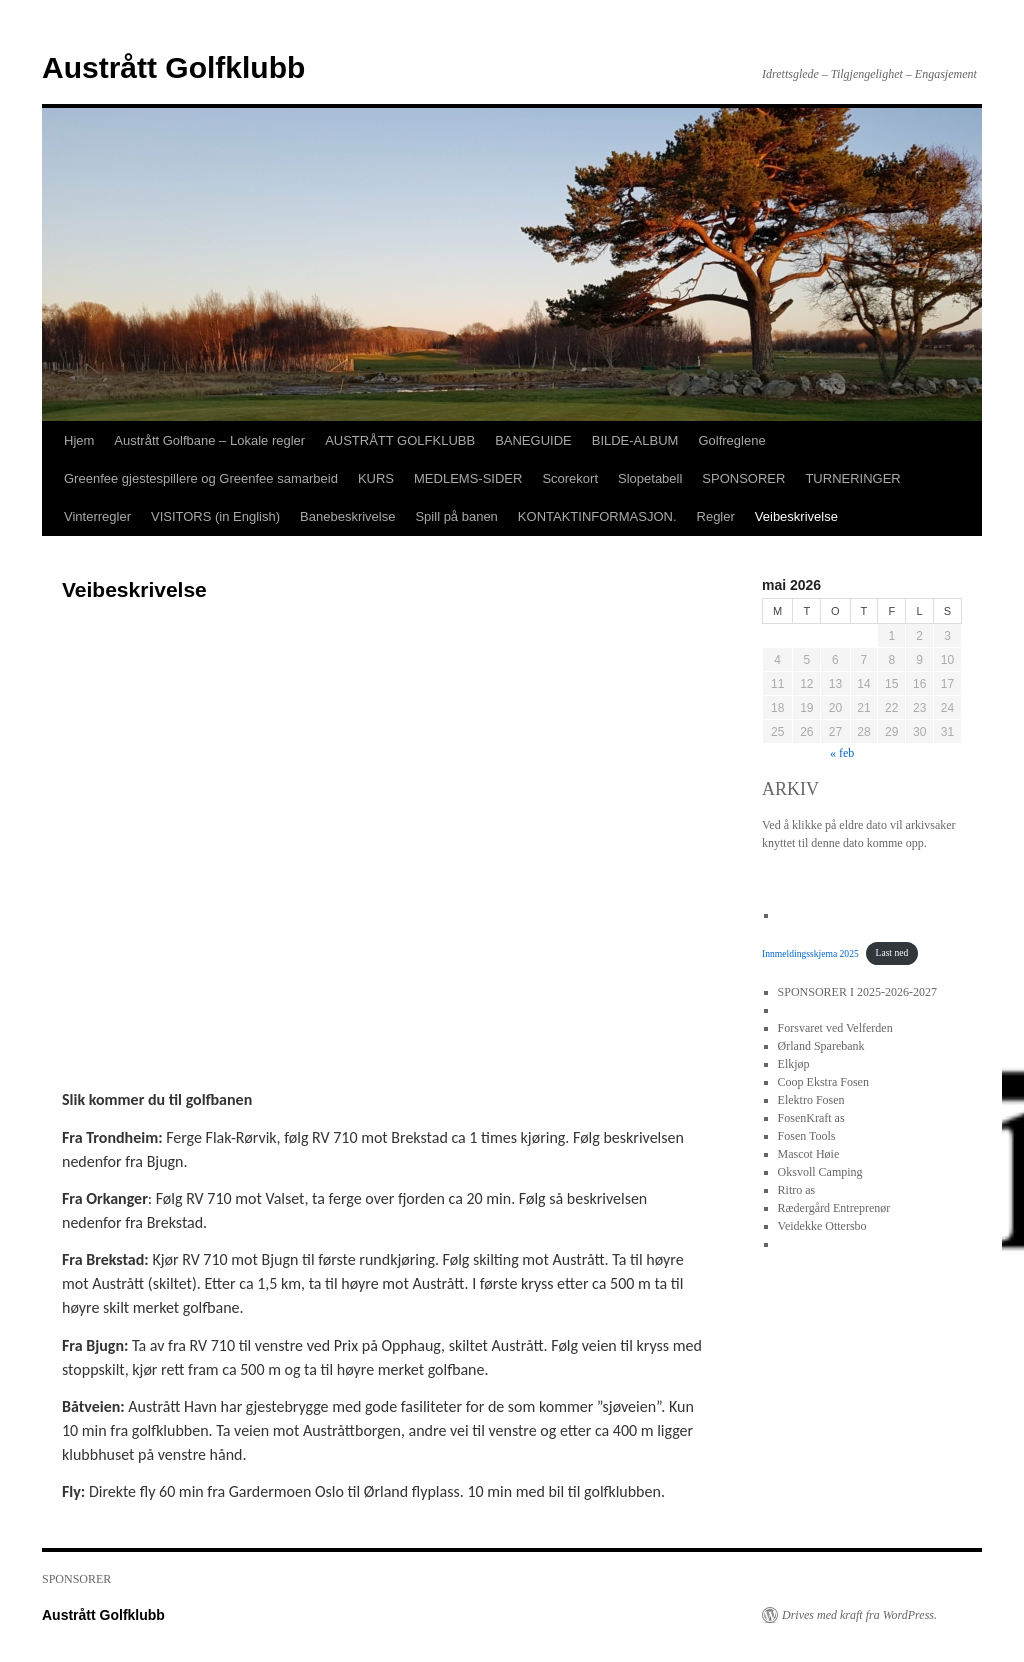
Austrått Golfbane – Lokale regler (209, 440)
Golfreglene (731, 440)
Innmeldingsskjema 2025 (810, 952)
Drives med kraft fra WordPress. (859, 1615)
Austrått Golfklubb (173, 67)
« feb (842, 753)
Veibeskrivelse (796, 516)
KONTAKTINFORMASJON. (597, 516)
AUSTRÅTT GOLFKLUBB (400, 440)
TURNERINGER (852, 478)
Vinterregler (97, 516)
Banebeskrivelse (347, 516)
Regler (716, 516)
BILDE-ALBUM (635, 440)
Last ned (892, 952)
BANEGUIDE (533, 440)
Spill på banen (456, 516)
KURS (376, 478)
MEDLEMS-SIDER (468, 478)
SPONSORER (743, 478)
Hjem (79, 440)
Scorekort (570, 478)
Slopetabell (650, 478)
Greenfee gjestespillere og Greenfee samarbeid (201, 478)
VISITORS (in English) (215, 516)
